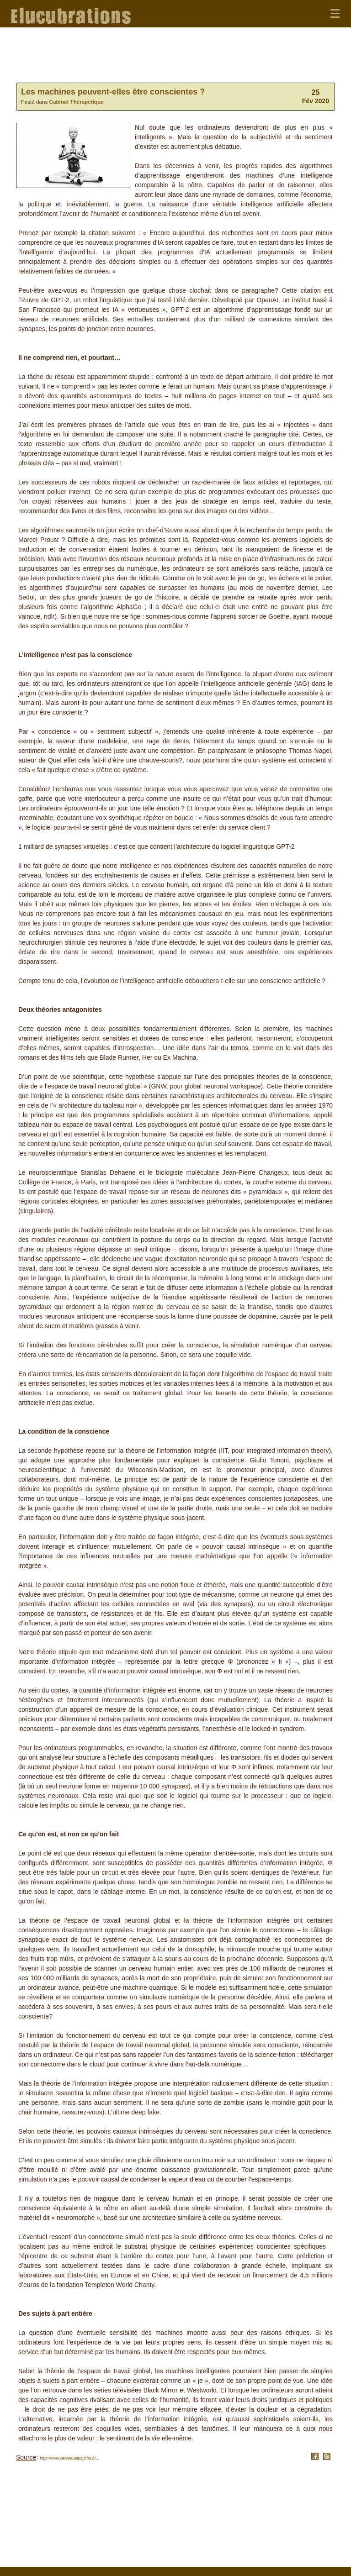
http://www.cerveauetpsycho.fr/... (69, 2458)
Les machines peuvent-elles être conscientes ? (113, 91)
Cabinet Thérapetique (76, 102)
